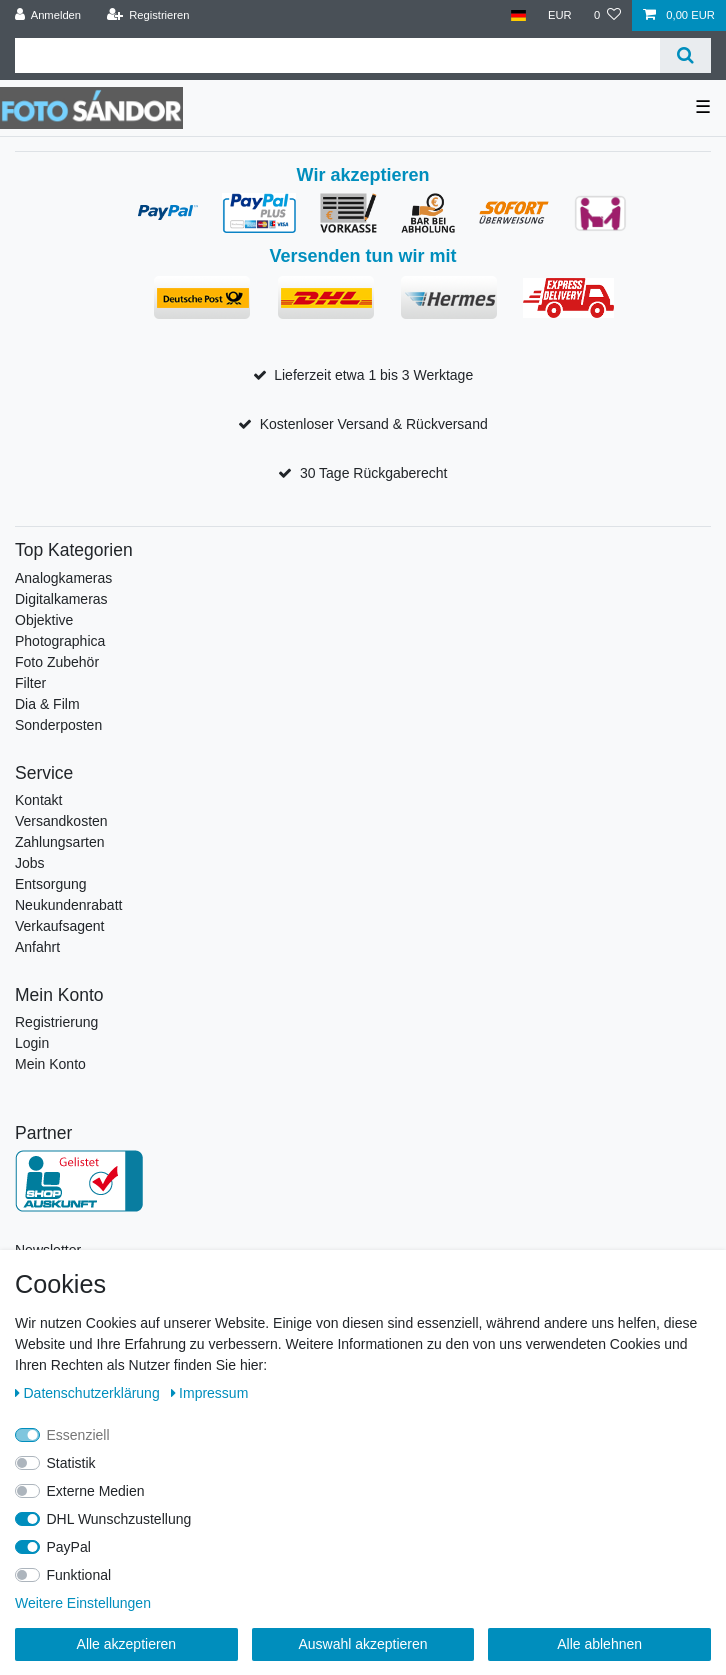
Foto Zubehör (57, 662)
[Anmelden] (48, 15)
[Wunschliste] (607, 15)
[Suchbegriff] (337, 55)
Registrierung (56, 1022)
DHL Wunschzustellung (119, 1519)
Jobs (30, 863)
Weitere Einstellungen (83, 1603)
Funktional (79, 1575)
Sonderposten (58, 725)
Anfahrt (37, 947)
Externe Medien (96, 1491)
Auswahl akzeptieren (362, 1644)
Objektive (44, 620)
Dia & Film (47, 704)
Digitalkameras (61, 599)
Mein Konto (50, 1064)
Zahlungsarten (60, 842)
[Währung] (560, 15)
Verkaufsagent (60, 926)
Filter (30, 683)
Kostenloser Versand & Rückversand (374, 424)
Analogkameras (63, 578)
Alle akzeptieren (127, 1644)
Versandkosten (61, 821)
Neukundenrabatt (68, 905)
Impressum (210, 1393)
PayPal (69, 1547)
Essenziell (78, 1435)
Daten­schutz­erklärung (89, 1393)
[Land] (517, 15)
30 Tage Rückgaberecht (374, 473)
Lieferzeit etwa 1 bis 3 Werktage (373, 375)
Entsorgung (51, 884)
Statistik (71, 1463)
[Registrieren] (147, 15)
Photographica (60, 641)
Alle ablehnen (599, 1644)
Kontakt (38, 800)
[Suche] (685, 55)
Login (32, 1043)
